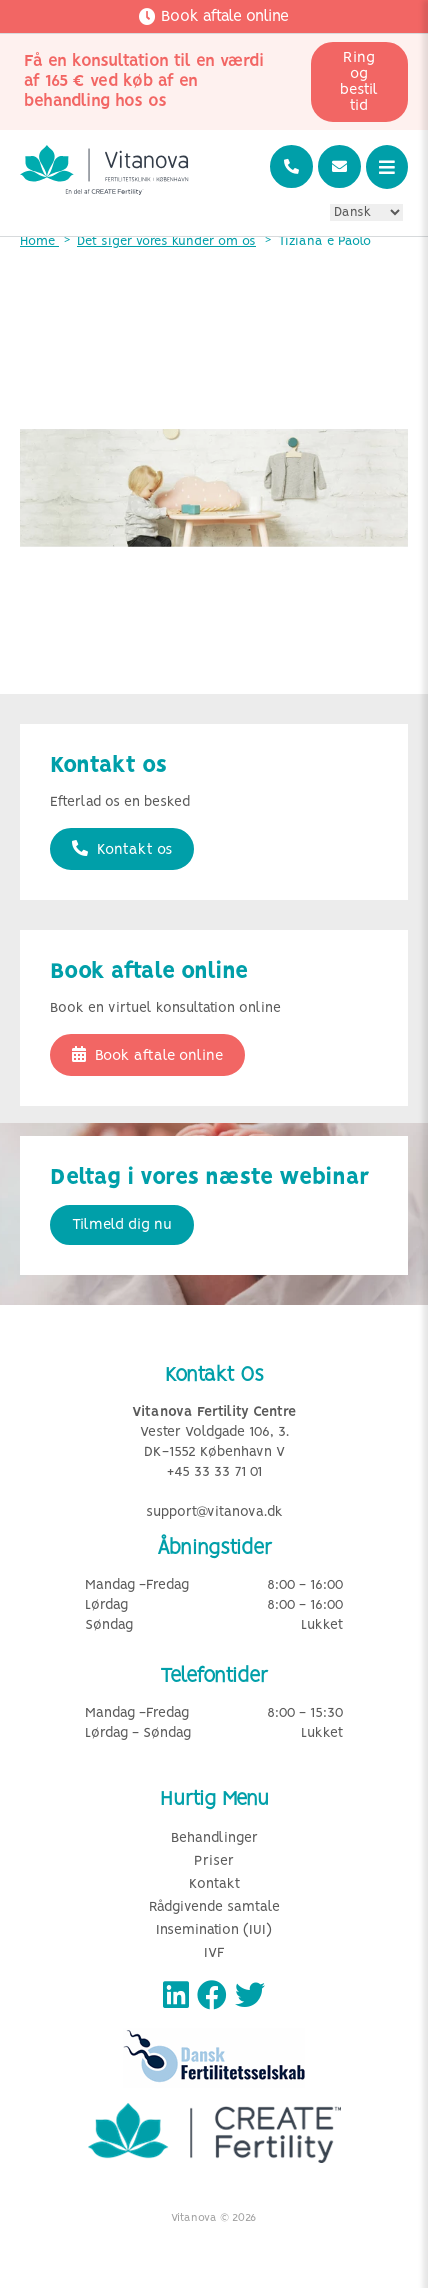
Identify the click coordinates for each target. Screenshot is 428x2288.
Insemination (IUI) (214, 1930)
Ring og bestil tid (359, 82)
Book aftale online (147, 1055)
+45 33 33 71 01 (214, 1472)
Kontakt (214, 1884)
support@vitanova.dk (214, 1512)
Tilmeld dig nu (122, 1225)
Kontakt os (122, 849)
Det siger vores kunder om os (166, 241)
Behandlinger (214, 1838)
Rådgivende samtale (214, 1907)
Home (39, 241)
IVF (214, 1953)
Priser (214, 1861)
